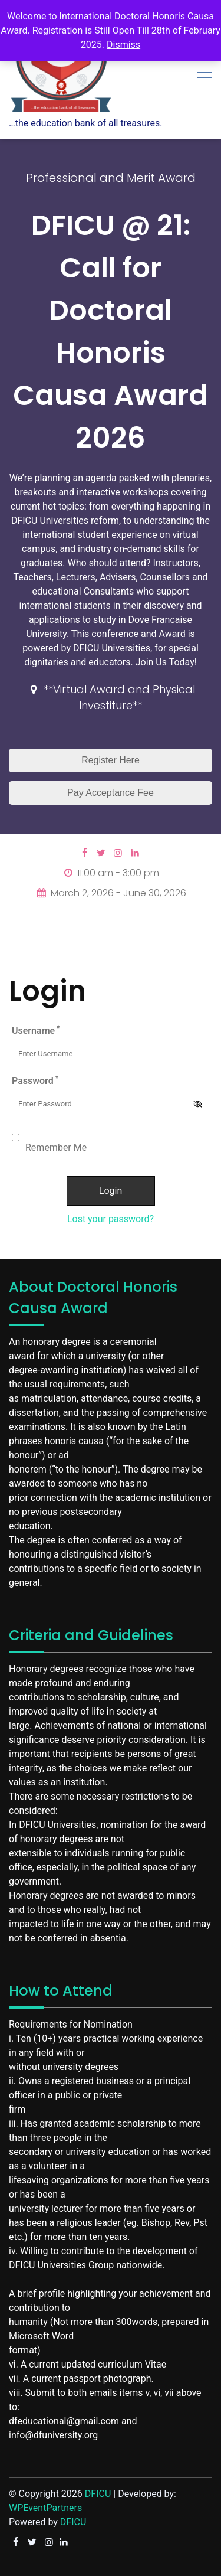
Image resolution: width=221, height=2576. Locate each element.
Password (35, 1080)
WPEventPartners (45, 2507)
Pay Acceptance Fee (110, 793)
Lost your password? (110, 1219)
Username (36, 1030)
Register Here (110, 760)
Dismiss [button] (123, 44)
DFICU (98, 2493)
